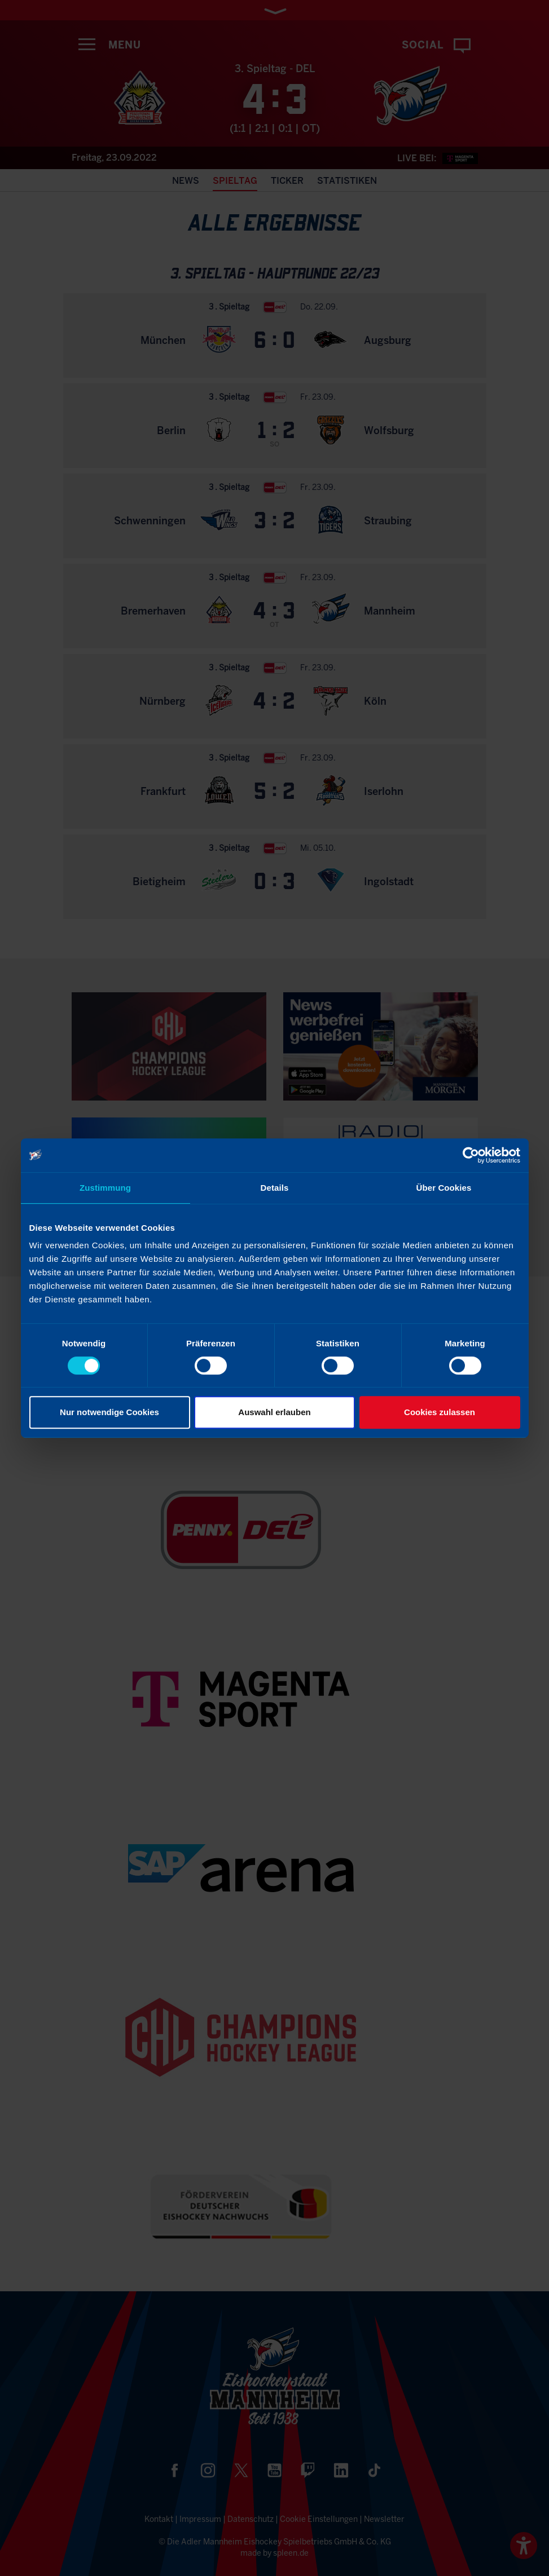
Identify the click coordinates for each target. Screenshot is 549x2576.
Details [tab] (275, 1187)
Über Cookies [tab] (444, 1187)
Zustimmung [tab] (105, 1187)
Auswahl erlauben (274, 1412)
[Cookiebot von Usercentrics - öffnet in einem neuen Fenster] (470, 1155)
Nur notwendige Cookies (109, 1412)
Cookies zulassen (439, 1412)
